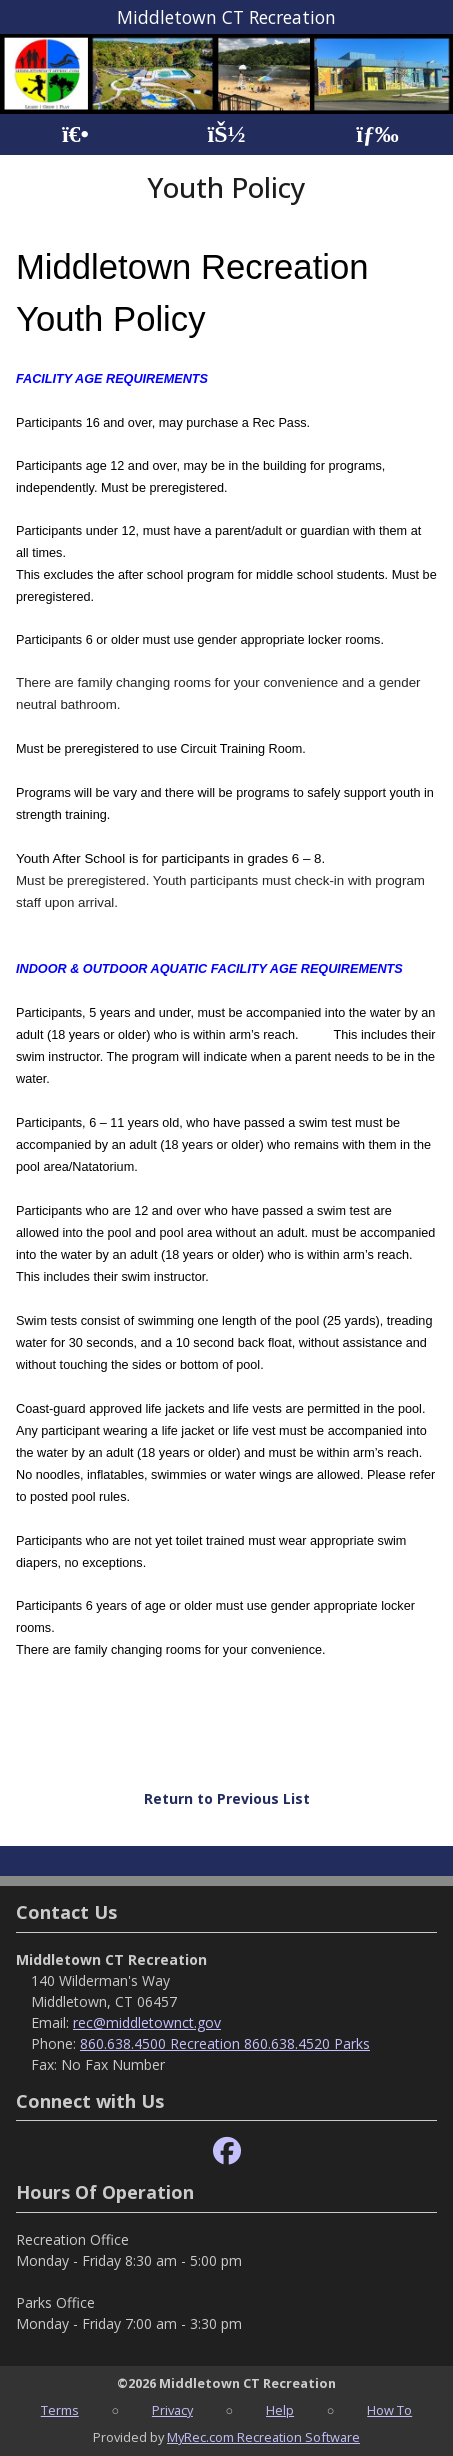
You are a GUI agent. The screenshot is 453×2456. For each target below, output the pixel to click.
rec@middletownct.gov (147, 2022)
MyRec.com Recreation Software (263, 2437)
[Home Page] (75, 134)
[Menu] (377, 134)
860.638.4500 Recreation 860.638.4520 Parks (225, 2043)
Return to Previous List (227, 1798)
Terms (60, 2410)
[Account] (226, 134)
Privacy (172, 2410)
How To (389, 2410)
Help (280, 2410)
